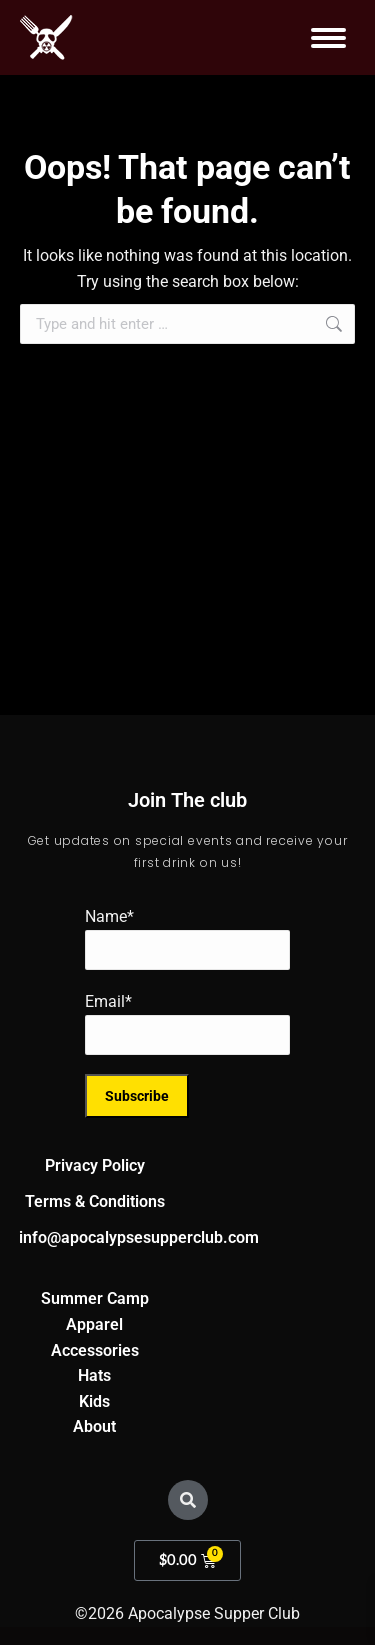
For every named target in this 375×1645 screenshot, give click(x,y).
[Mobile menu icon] (328, 38)
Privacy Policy (95, 1165)
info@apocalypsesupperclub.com (139, 1237)
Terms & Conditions (95, 1201)
